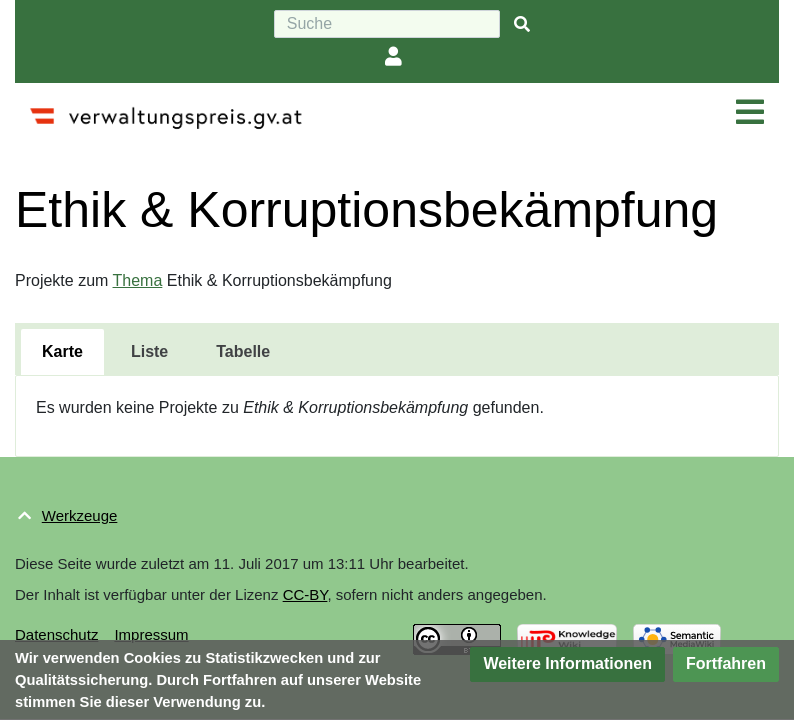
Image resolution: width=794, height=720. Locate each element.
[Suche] (387, 24)
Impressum (151, 634)
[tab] (62, 352)
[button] (567, 664)
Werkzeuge (80, 515)
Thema (138, 280)
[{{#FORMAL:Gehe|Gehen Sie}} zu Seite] (522, 24)
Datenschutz (56, 634)
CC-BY (305, 594)
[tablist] (397, 349)
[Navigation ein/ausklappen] (750, 113)
